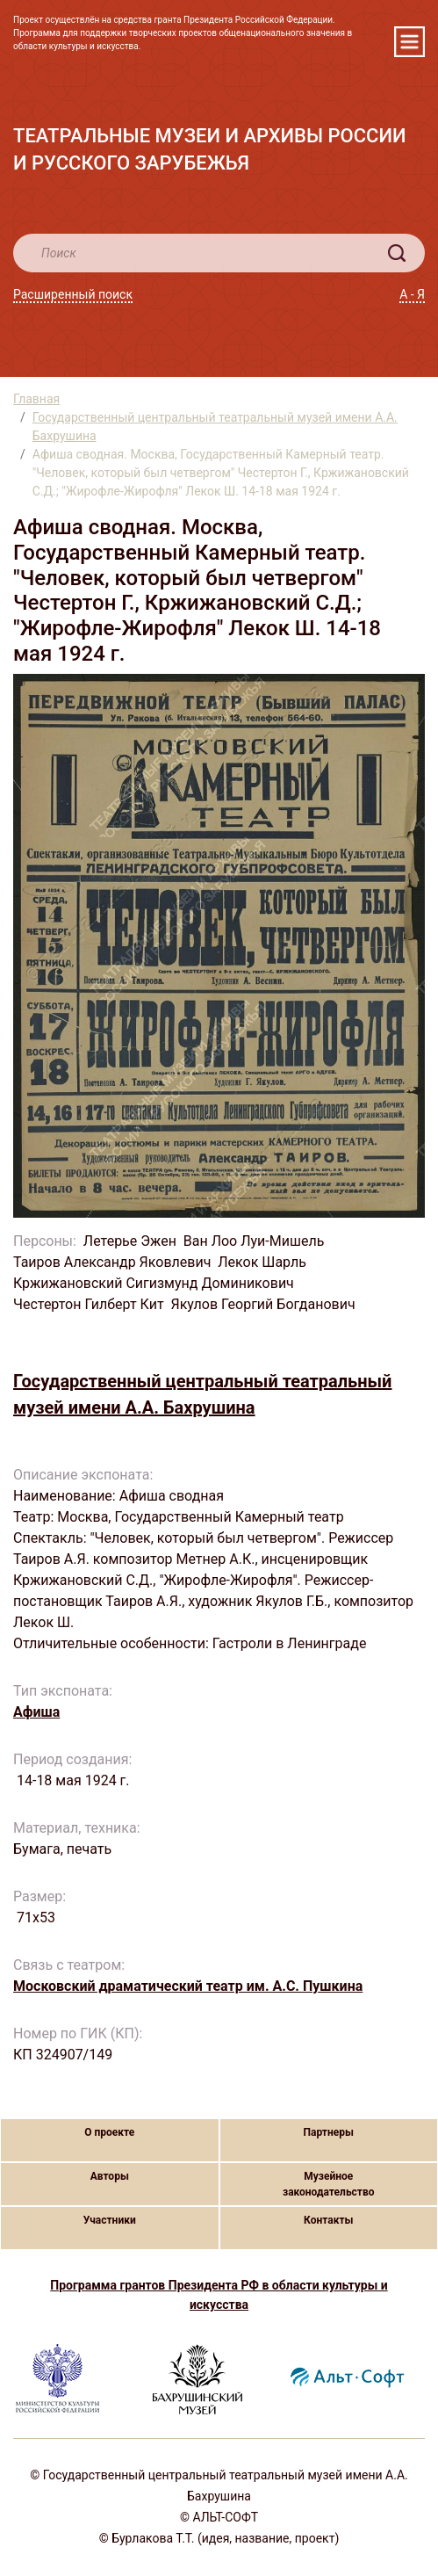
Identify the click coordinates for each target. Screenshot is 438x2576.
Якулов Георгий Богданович (265, 1304)
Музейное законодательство (329, 2184)
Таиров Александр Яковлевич (112, 1262)
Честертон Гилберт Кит (88, 1304)
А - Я (412, 294)
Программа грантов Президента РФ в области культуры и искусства (218, 2295)
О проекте (109, 2132)
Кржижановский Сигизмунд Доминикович (153, 1283)
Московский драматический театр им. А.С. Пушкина (188, 1986)
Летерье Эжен (129, 1241)
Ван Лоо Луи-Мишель (254, 1241)
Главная (36, 399)
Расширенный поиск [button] (73, 294)
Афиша (36, 1712)
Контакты (328, 2220)
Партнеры (329, 2132)
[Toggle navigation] (409, 41)
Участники (109, 2220)
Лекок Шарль (262, 1262)
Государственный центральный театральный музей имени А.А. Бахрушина (215, 426)
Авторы (109, 2176)
